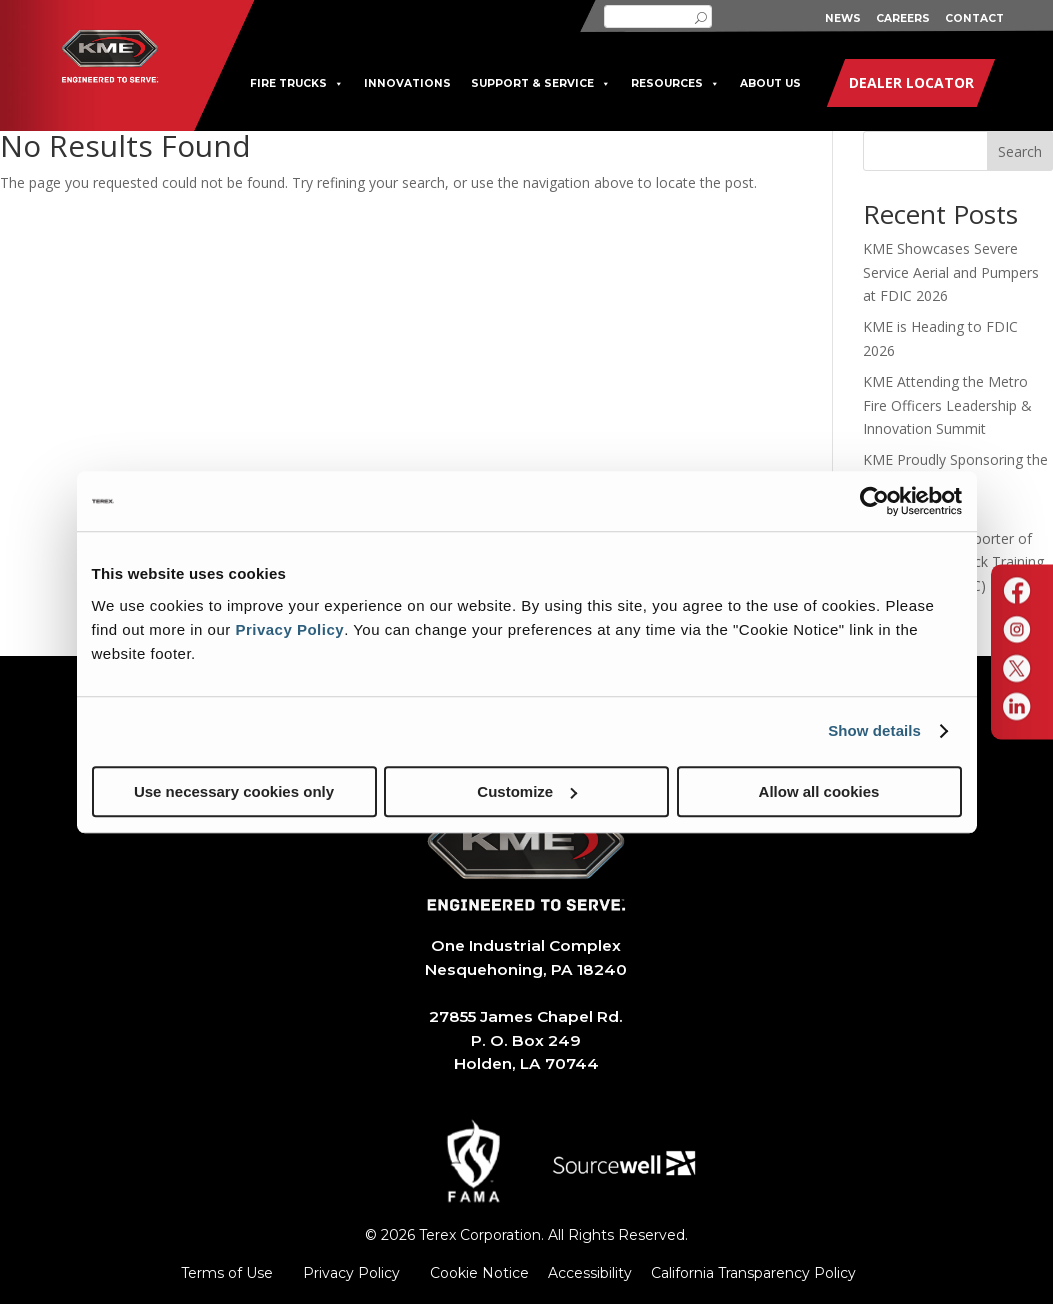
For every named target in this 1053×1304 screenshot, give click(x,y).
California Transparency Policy (753, 1273)
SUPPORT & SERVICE (541, 83)
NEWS (843, 18)
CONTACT (974, 18)
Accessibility (590, 1273)
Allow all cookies (819, 791)
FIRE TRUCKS (297, 83)
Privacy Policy (289, 629)
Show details (874, 730)
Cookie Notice (479, 1273)
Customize (527, 791)
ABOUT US (770, 83)
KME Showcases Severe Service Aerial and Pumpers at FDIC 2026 (951, 272)
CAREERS (903, 18)
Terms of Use (227, 1273)
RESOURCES (675, 83)
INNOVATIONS (407, 83)
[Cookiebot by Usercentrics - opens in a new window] (874, 501)
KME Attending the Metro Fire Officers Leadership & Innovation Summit (947, 405)
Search (1020, 151)
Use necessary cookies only (234, 791)
